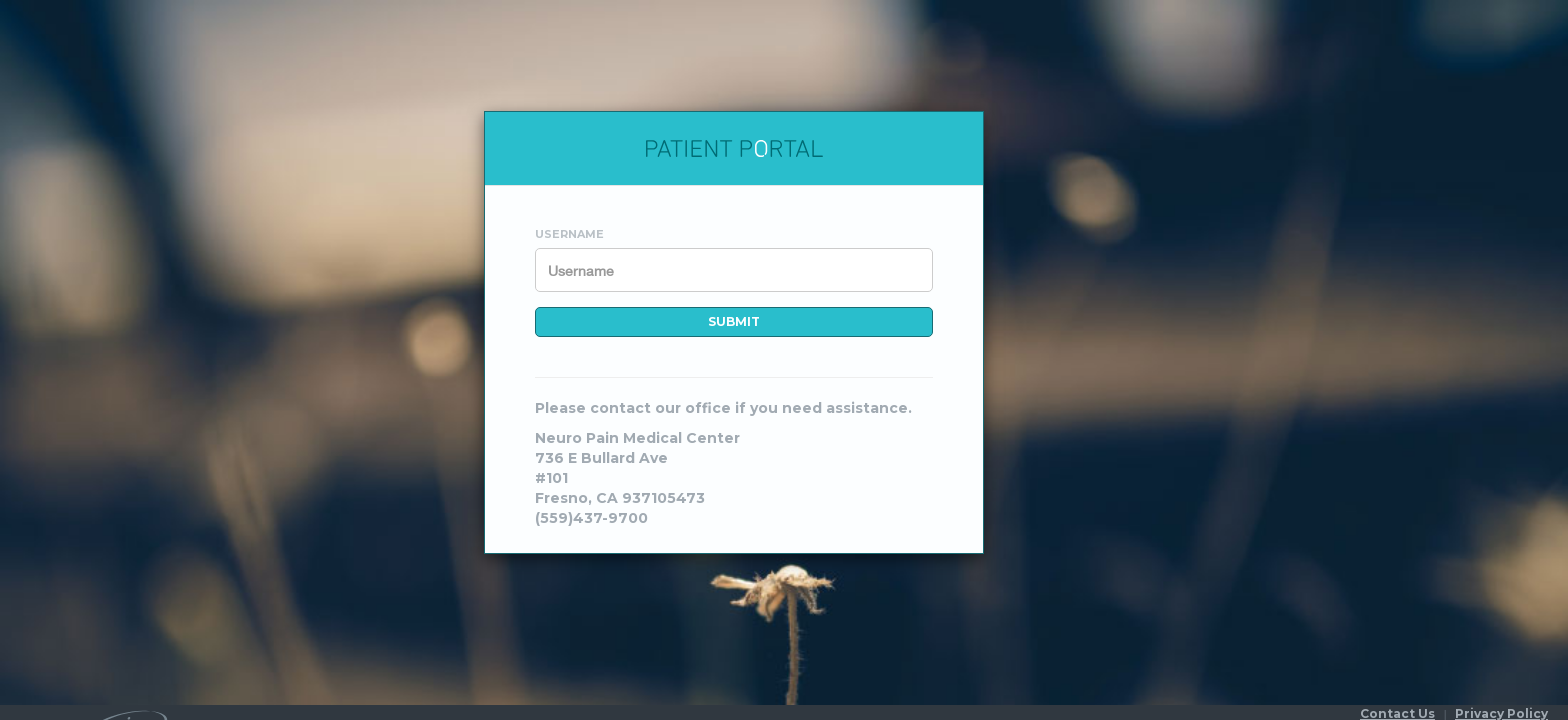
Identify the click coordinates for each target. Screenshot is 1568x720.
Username (569, 234)
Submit (734, 321)
